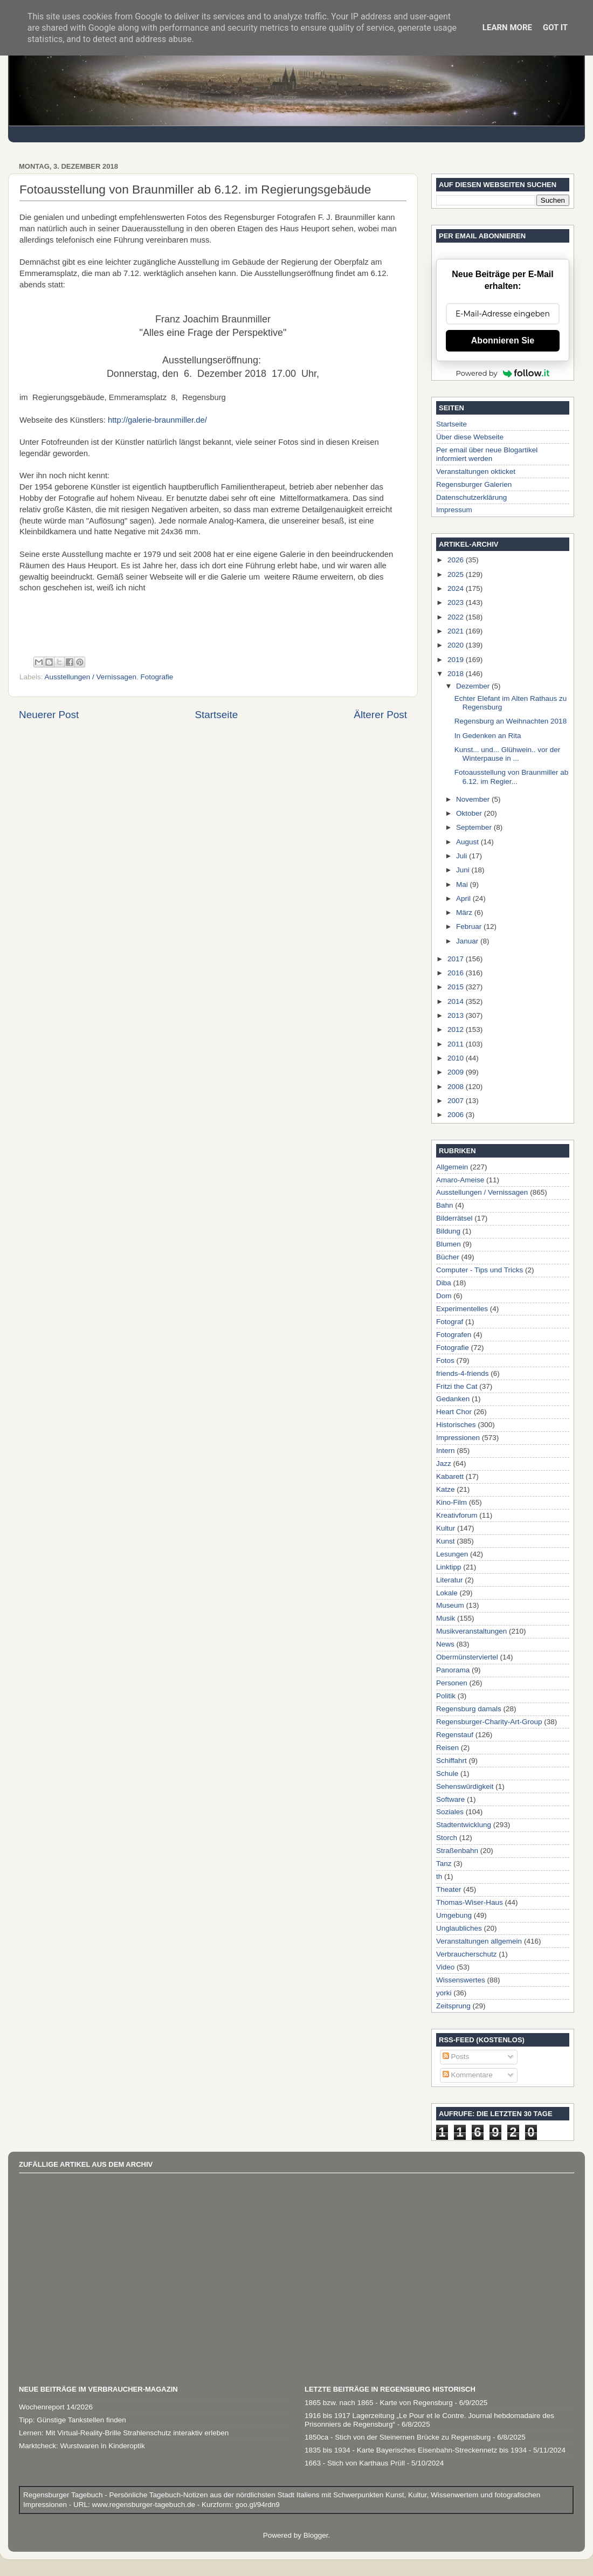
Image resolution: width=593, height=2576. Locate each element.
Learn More (507, 27)
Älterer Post (380, 714)
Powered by (503, 373)
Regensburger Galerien (474, 484)
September (475, 827)
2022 (456, 617)
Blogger (316, 2535)
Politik (446, 1696)
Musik (445, 1618)
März (465, 912)
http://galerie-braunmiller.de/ (157, 420)
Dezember (474, 686)
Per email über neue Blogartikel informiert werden (486, 454)
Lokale (447, 1593)
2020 (456, 645)
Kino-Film (451, 1502)
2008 (456, 1087)
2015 (456, 987)
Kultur (445, 1528)
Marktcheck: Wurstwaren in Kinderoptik (82, 2446)
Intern (445, 1451)
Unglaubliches (459, 1928)
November (474, 799)
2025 (456, 574)
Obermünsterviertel (467, 1657)
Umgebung (454, 1915)
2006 (456, 1115)
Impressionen (458, 1438)
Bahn (444, 1205)
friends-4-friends (462, 1373)
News (445, 1644)
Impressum (454, 510)
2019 (456, 660)
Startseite (216, 714)
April (464, 898)
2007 (456, 1101)
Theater (448, 1889)
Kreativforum (457, 1515)
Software (450, 1799)
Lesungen (452, 1554)
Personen (451, 1683)
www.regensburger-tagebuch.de (144, 2505)
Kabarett (450, 1476)
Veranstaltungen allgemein (479, 1941)
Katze (445, 1489)
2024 (456, 588)
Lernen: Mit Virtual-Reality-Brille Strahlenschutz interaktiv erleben (124, 2433)
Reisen (447, 1748)
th (439, 1876)
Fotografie (156, 677)
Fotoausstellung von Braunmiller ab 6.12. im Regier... (511, 776)
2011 (456, 1044)
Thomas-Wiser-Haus (469, 1902)
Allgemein (452, 1167)
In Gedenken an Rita (487, 736)
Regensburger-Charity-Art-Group (489, 1722)
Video (445, 1967)
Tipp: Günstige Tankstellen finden (72, 2420)
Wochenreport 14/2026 (56, 2407)
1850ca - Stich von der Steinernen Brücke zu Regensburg (398, 2437)
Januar (468, 941)
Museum (450, 1605)
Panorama (453, 1670)
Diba (443, 1283)
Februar (470, 926)
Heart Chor (454, 1412)
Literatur (449, 1580)
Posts (456, 2056)
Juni (464, 870)
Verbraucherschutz (466, 1954)
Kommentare (468, 2075)
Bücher (447, 1257)
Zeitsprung (453, 2006)
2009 (456, 1072)
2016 (456, 973)
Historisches (456, 1425)
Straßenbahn (457, 1851)
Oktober (470, 813)
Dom (444, 1296)
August (468, 842)
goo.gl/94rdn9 (256, 2505)
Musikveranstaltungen (471, 1631)
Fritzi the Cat (457, 1386)
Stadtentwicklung (463, 1825)
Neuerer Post (49, 714)
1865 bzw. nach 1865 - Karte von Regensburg (379, 2403)
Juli (462, 856)
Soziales (450, 1812)
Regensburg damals (468, 1709)
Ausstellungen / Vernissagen (90, 677)
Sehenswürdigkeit (465, 1786)
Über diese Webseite (470, 437)
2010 (456, 1058)
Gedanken (453, 1399)
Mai (463, 884)
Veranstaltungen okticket (475, 471)
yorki (444, 1993)
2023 (456, 602)
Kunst (445, 1541)
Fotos (445, 1360)
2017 (456, 959)
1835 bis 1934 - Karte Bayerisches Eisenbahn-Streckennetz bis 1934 (416, 2450)
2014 (456, 1001)
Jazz (443, 1463)
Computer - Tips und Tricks (479, 1270)
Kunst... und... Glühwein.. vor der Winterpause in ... (507, 754)
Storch (446, 1838)
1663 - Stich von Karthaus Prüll (355, 2463)
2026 (456, 560)
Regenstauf (454, 1735)
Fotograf (449, 1322)
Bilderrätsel (454, 1218)
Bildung (448, 1231)
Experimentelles (462, 1309)
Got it (555, 27)
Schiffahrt (451, 1761)
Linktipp (448, 1567)
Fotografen (453, 1335)
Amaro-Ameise (460, 1180)
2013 (456, 1015)
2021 (456, 631)
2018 (456, 674)
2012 (456, 1029)
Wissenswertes (460, 1980)
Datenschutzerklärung (471, 497)
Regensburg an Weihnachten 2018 (510, 721)
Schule (447, 1773)
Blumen (448, 1244)
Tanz (444, 1863)
